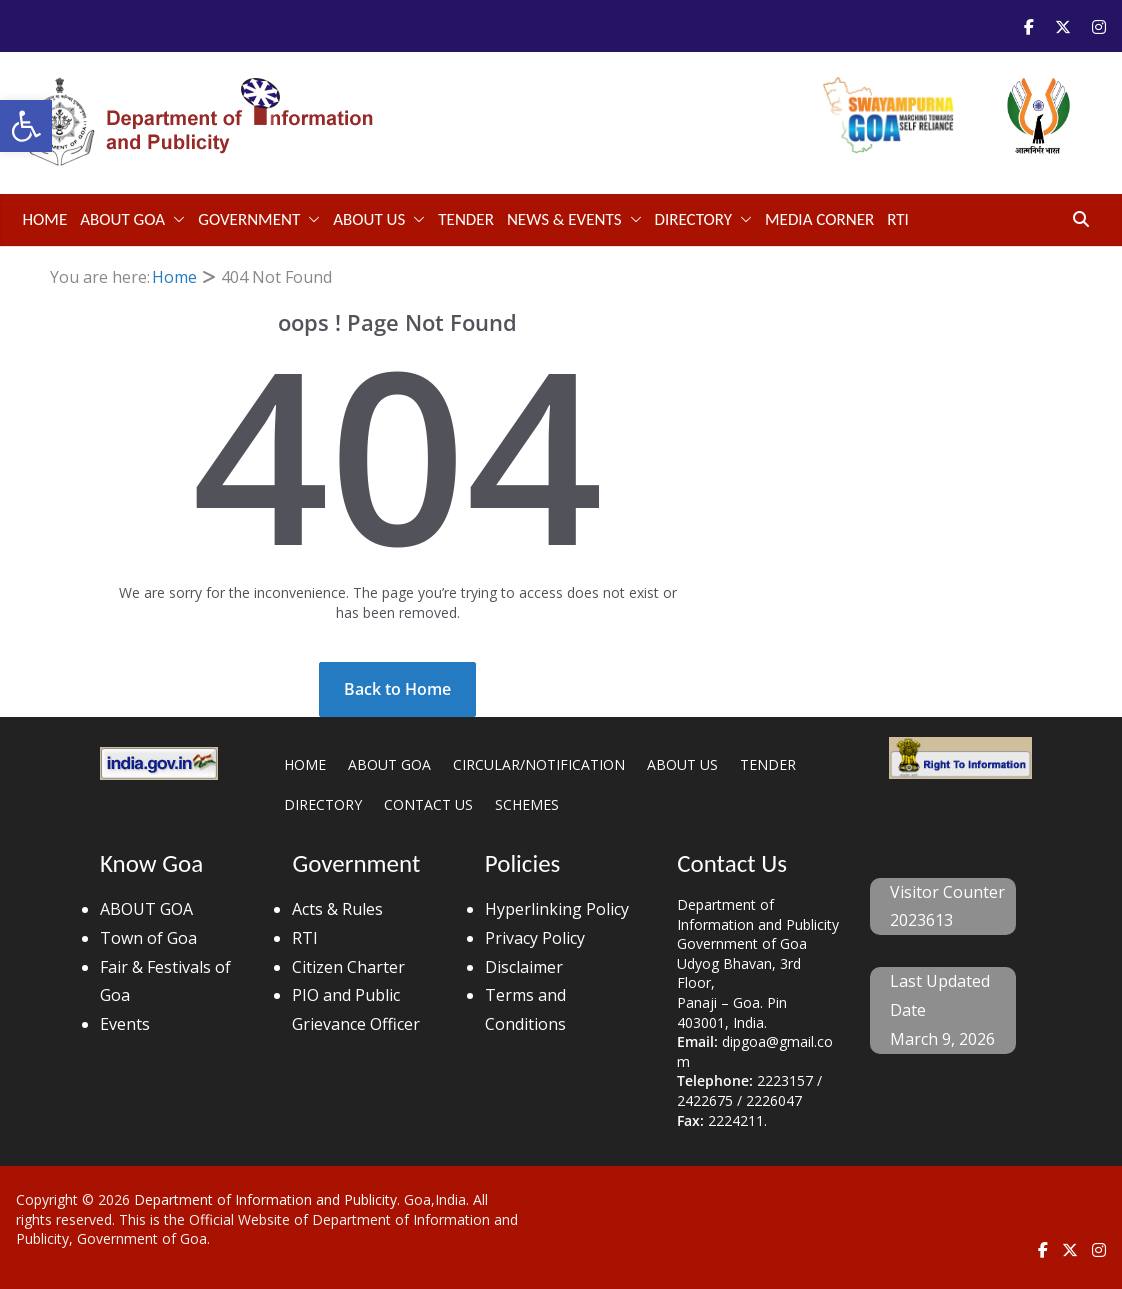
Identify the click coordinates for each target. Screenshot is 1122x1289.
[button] (26, 126)
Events (125, 1024)
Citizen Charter (348, 967)
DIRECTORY (694, 219)
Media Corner (819, 219)
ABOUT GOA (122, 219)
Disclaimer (524, 967)
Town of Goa (148, 938)
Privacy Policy (535, 938)
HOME (305, 764)
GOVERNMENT (249, 219)
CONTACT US (428, 804)
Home (45, 219)
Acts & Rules (337, 909)
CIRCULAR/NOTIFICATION (539, 764)
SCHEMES (527, 804)
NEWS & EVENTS (564, 219)
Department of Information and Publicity (265, 1199)
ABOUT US (369, 219)
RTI (898, 219)
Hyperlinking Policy (557, 909)
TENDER (466, 219)
